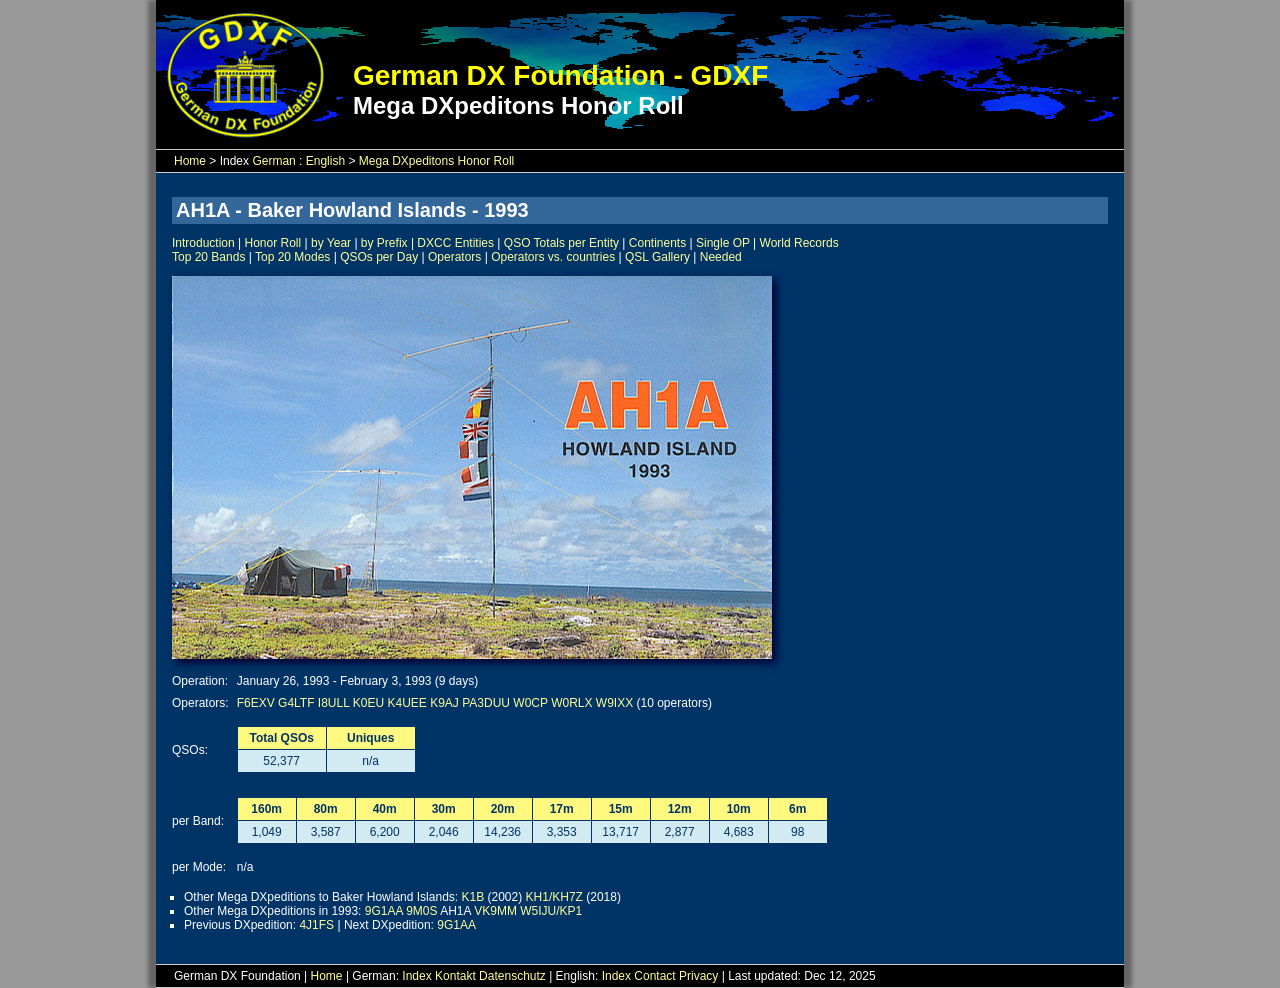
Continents (657, 243)
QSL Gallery (657, 257)
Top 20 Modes (292, 257)
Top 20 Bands (208, 257)
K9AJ (444, 703)
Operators (454, 257)
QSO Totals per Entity (561, 243)
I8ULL (334, 703)
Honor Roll (273, 243)
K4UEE (406, 703)
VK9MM (495, 911)
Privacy (698, 976)
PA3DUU (486, 703)
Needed (721, 257)
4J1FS (316, 925)
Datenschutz (512, 976)
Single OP (723, 243)
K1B (472, 897)
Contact (654, 976)
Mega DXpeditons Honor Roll (436, 161)
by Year (331, 243)
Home (190, 161)
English (325, 161)
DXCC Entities (455, 243)
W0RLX (571, 703)
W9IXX (614, 703)
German (273, 161)
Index (416, 976)
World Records (799, 243)
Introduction (203, 243)
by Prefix (384, 243)
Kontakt (455, 976)
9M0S (421, 911)
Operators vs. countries (553, 257)
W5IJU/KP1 (551, 911)
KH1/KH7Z (554, 897)
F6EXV (256, 703)
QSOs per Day (379, 257)
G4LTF (296, 703)
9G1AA (384, 911)
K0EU (368, 703)
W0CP (530, 703)
